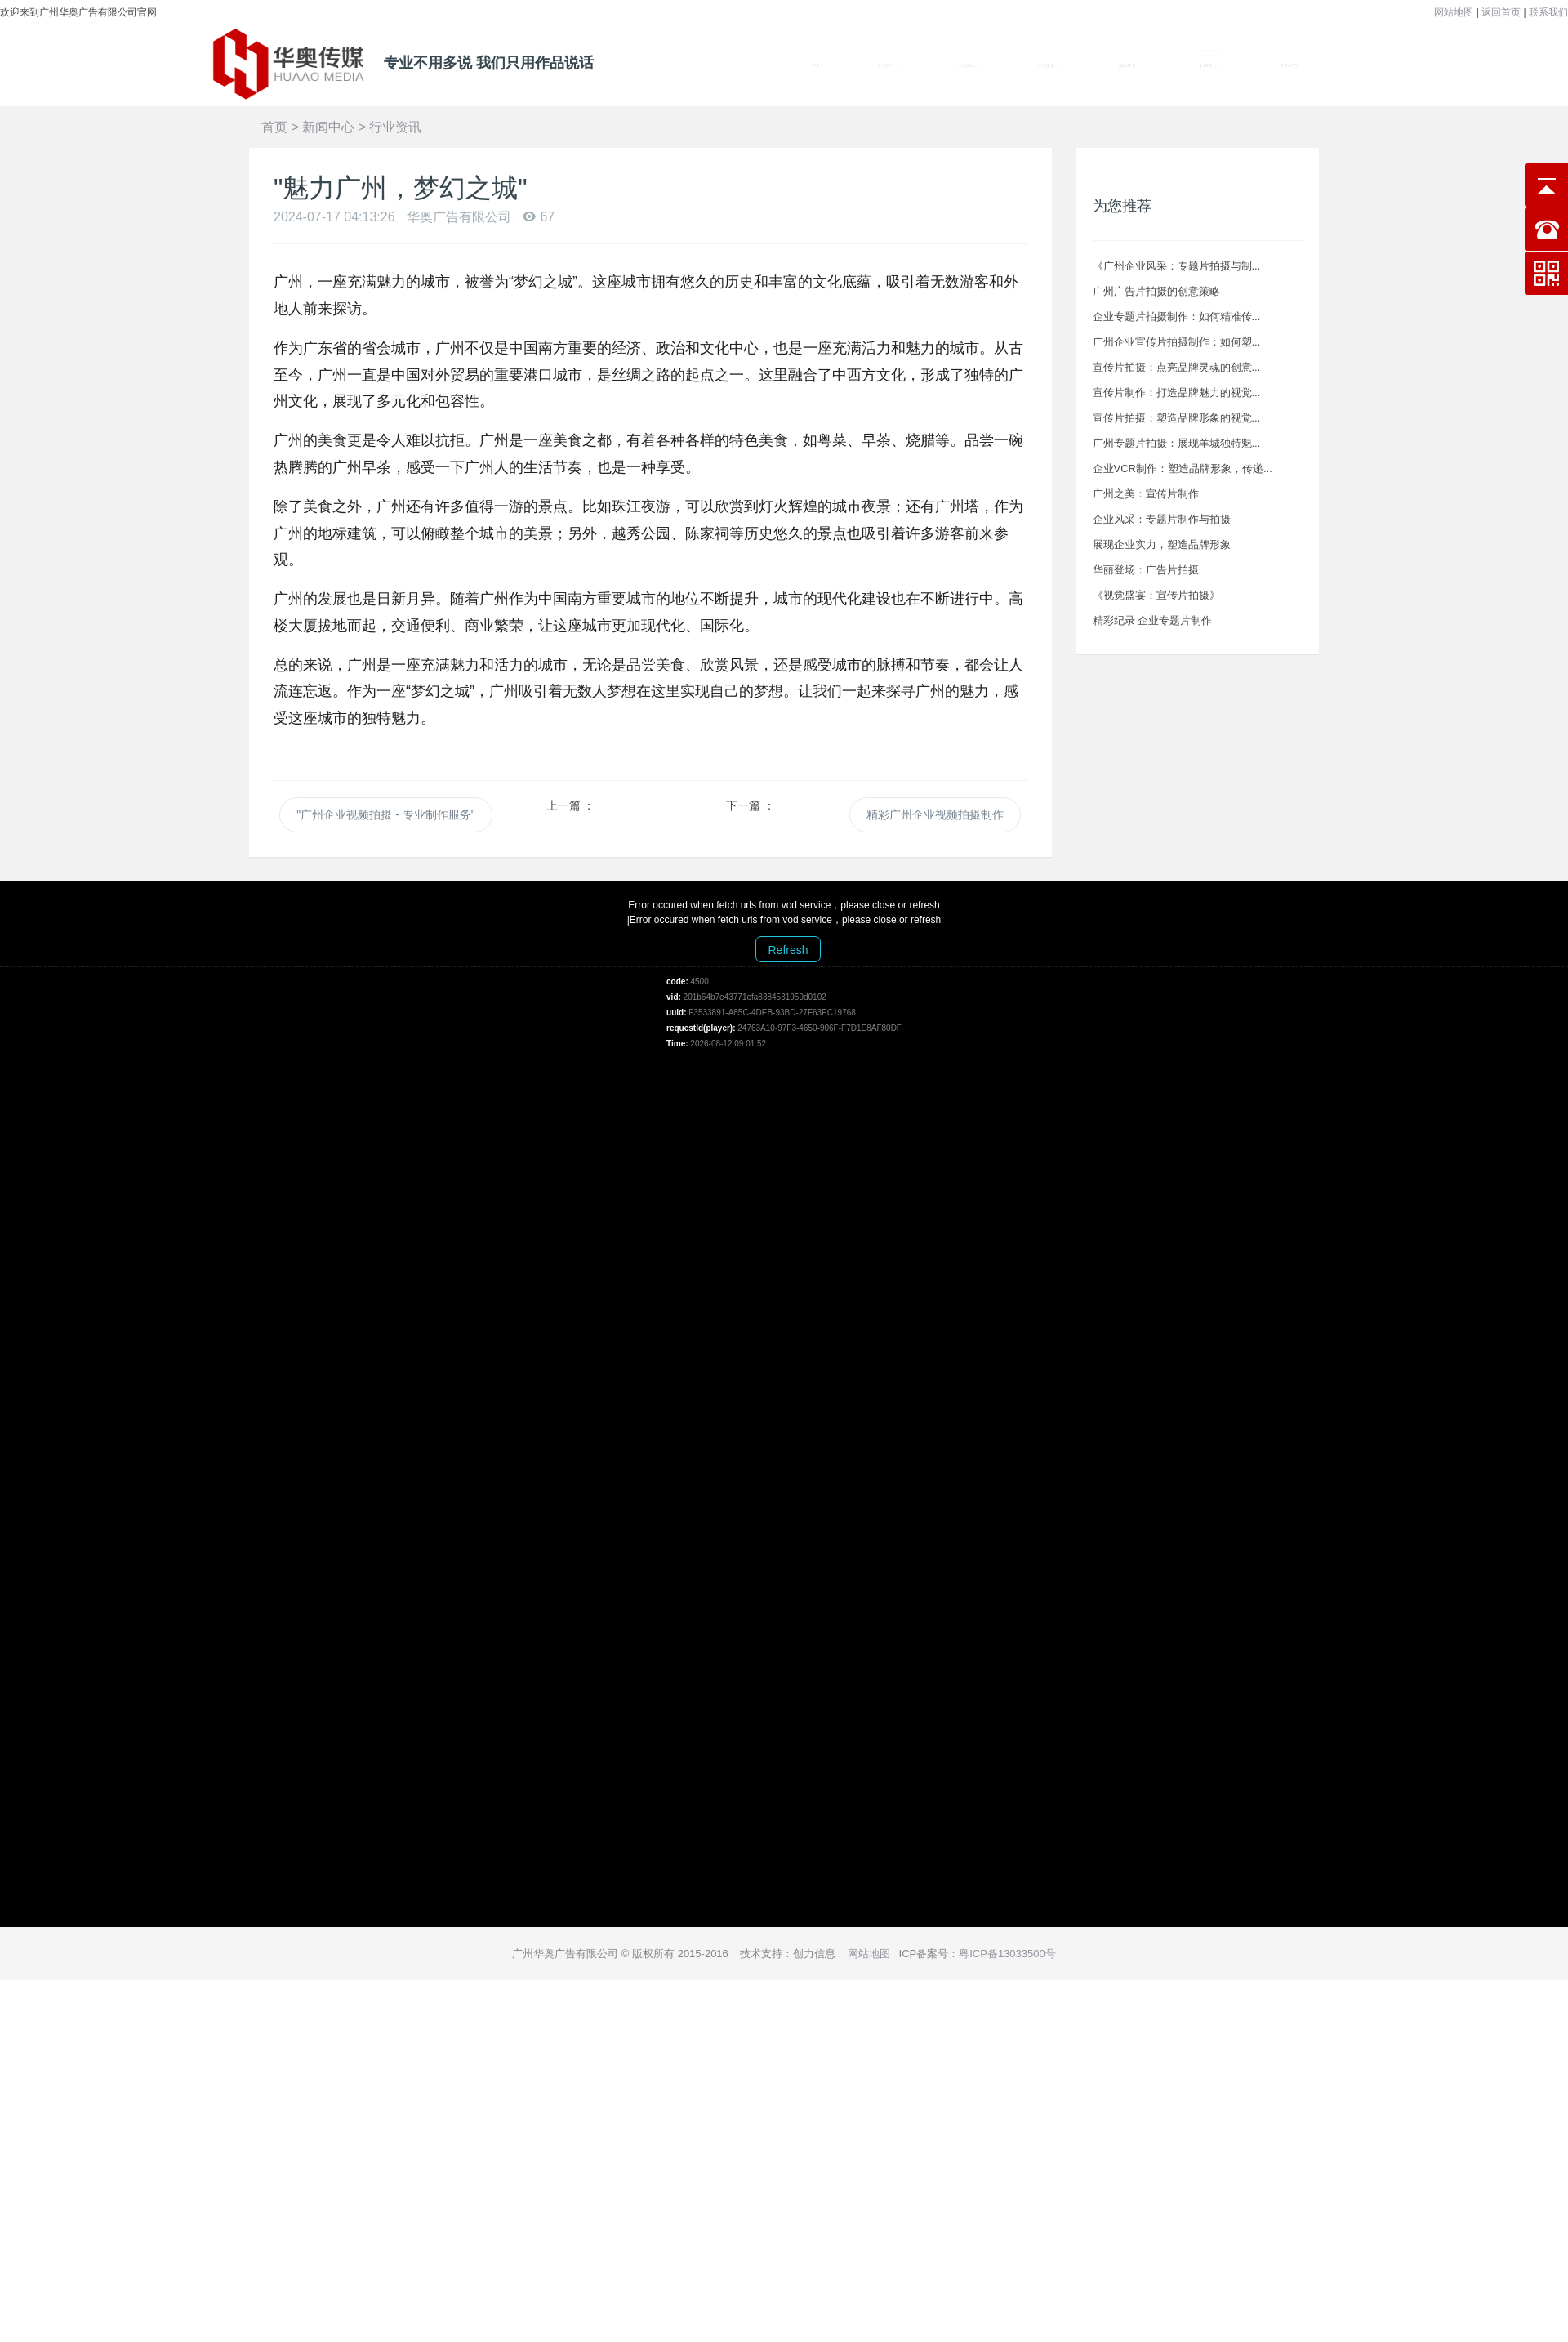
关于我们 (887, 65)
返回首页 (1501, 12)
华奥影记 (1048, 65)
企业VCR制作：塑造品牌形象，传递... (1182, 468)
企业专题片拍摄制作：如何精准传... (1177, 316)
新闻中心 (328, 127)
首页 (818, 65)
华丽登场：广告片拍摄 (1146, 570)
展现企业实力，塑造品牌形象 (1162, 544)
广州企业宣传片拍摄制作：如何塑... (1177, 342)
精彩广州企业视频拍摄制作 (935, 814)
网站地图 (1453, 12)
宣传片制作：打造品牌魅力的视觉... (1177, 392)
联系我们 (1548, 12)
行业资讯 (395, 127)
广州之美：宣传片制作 (1146, 494)
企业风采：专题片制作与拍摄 (1162, 519)
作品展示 (968, 65)
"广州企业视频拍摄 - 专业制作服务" (385, 814)
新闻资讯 (1210, 65)
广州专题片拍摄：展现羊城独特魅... (1177, 443)
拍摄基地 (1129, 65)
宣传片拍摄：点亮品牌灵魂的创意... (1177, 367)
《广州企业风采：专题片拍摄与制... (1177, 266)
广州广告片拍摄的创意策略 (1156, 291)
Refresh (788, 950)
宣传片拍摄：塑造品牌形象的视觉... (1177, 418)
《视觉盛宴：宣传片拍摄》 (1156, 595)
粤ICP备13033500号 (1007, 1953)
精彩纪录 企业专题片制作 (1153, 620)
